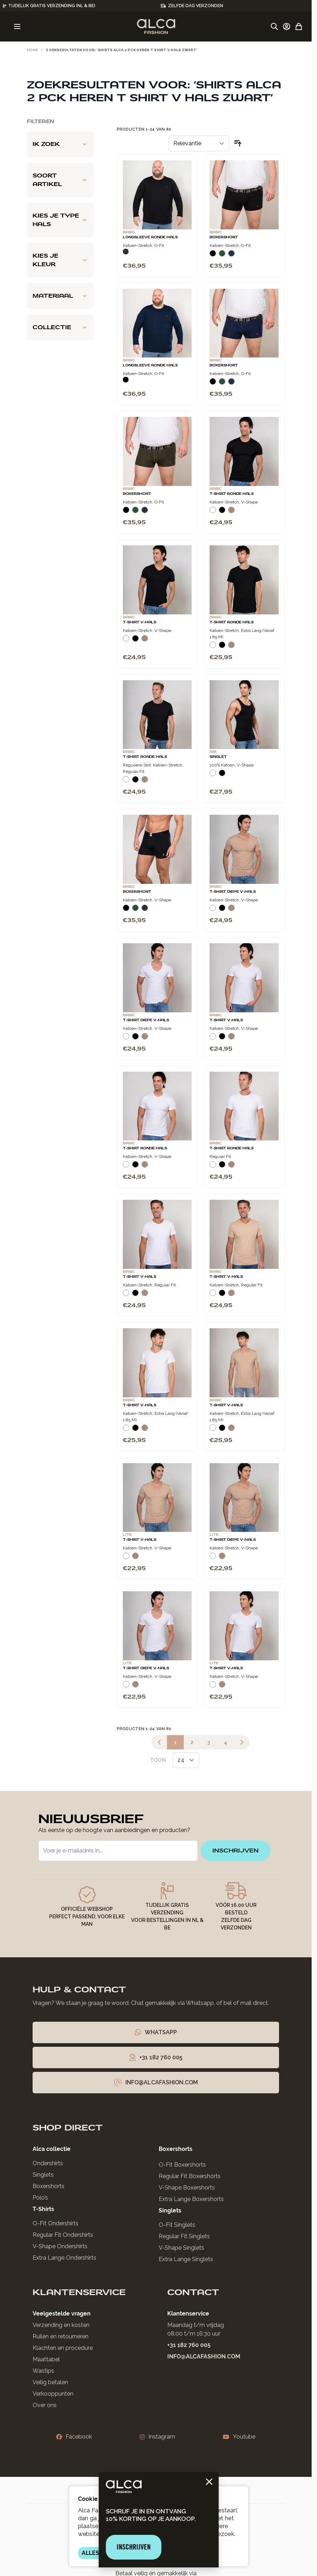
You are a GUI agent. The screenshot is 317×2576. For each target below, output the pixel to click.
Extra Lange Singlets (186, 2259)
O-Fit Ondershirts (55, 2223)
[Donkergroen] (222, 256)
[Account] (286, 26)
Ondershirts (48, 2163)
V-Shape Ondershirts (60, 2246)
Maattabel (46, 2359)
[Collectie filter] (60, 327)
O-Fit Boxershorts (182, 2164)
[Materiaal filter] (60, 296)
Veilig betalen (50, 2382)
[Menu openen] (17, 26)
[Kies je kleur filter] (60, 260)
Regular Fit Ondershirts (63, 2234)
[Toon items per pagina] (186, 1760)
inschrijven (235, 1850)
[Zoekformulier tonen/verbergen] (274, 26)
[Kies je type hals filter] (60, 220)
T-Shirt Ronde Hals (232, 494)
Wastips (43, 2370)
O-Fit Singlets (177, 2224)
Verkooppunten (53, 2393)
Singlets (43, 2174)
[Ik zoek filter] (60, 144)
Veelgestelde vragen (62, 2313)
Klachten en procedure (63, 2347)
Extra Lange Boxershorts (191, 2199)
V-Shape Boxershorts (187, 2187)
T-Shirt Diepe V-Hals (233, 892)
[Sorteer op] (199, 143)
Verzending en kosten (61, 2325)
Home (32, 50)
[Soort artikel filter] (60, 180)
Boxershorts (48, 2186)
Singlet (218, 757)
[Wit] (213, 513)
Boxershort (224, 237)
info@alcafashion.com (203, 2356)
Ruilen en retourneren (60, 2336)
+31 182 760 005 (189, 2345)
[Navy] (126, 251)
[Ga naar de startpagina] (156, 26)
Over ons (45, 2405)
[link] (159, 1742)
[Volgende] (242, 1742)
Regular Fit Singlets (184, 2236)
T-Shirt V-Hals (139, 622)
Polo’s (40, 2197)
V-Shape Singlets (181, 2247)
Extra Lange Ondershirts (64, 2257)
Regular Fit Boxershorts (190, 2176)
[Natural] (231, 513)
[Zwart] (213, 256)
